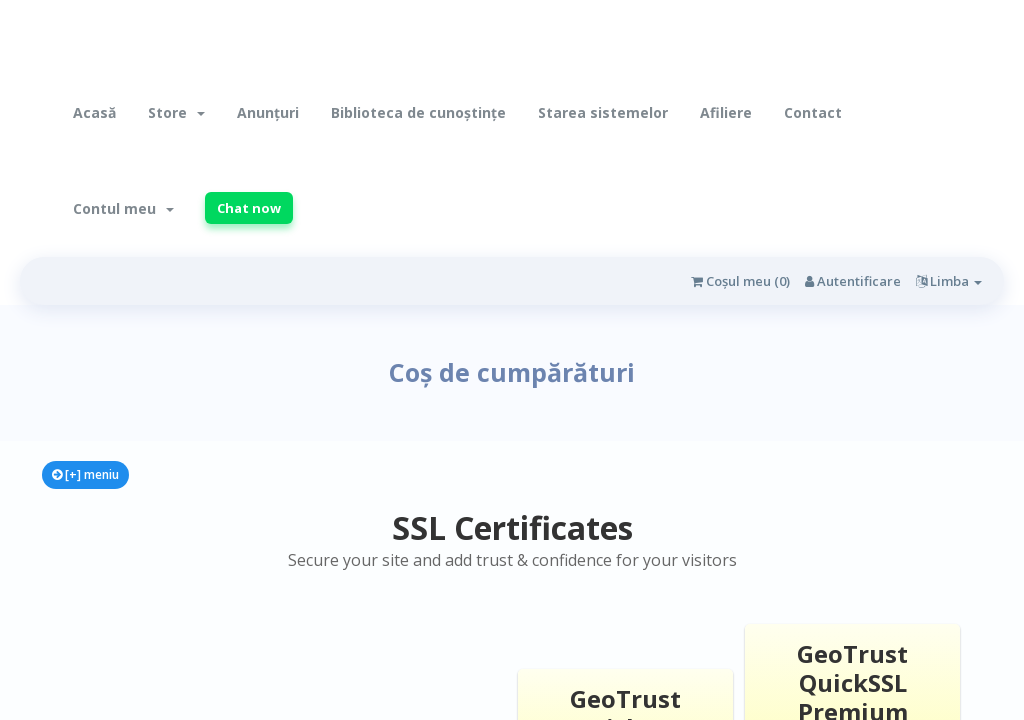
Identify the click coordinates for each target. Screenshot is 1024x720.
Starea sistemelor (603, 112)
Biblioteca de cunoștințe (418, 112)
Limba (949, 281)
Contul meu (123, 208)
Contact (813, 112)
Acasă (94, 112)
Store (176, 112)
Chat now (249, 208)
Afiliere (726, 112)
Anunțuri (268, 112)
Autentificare (853, 281)
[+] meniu (85, 474)
